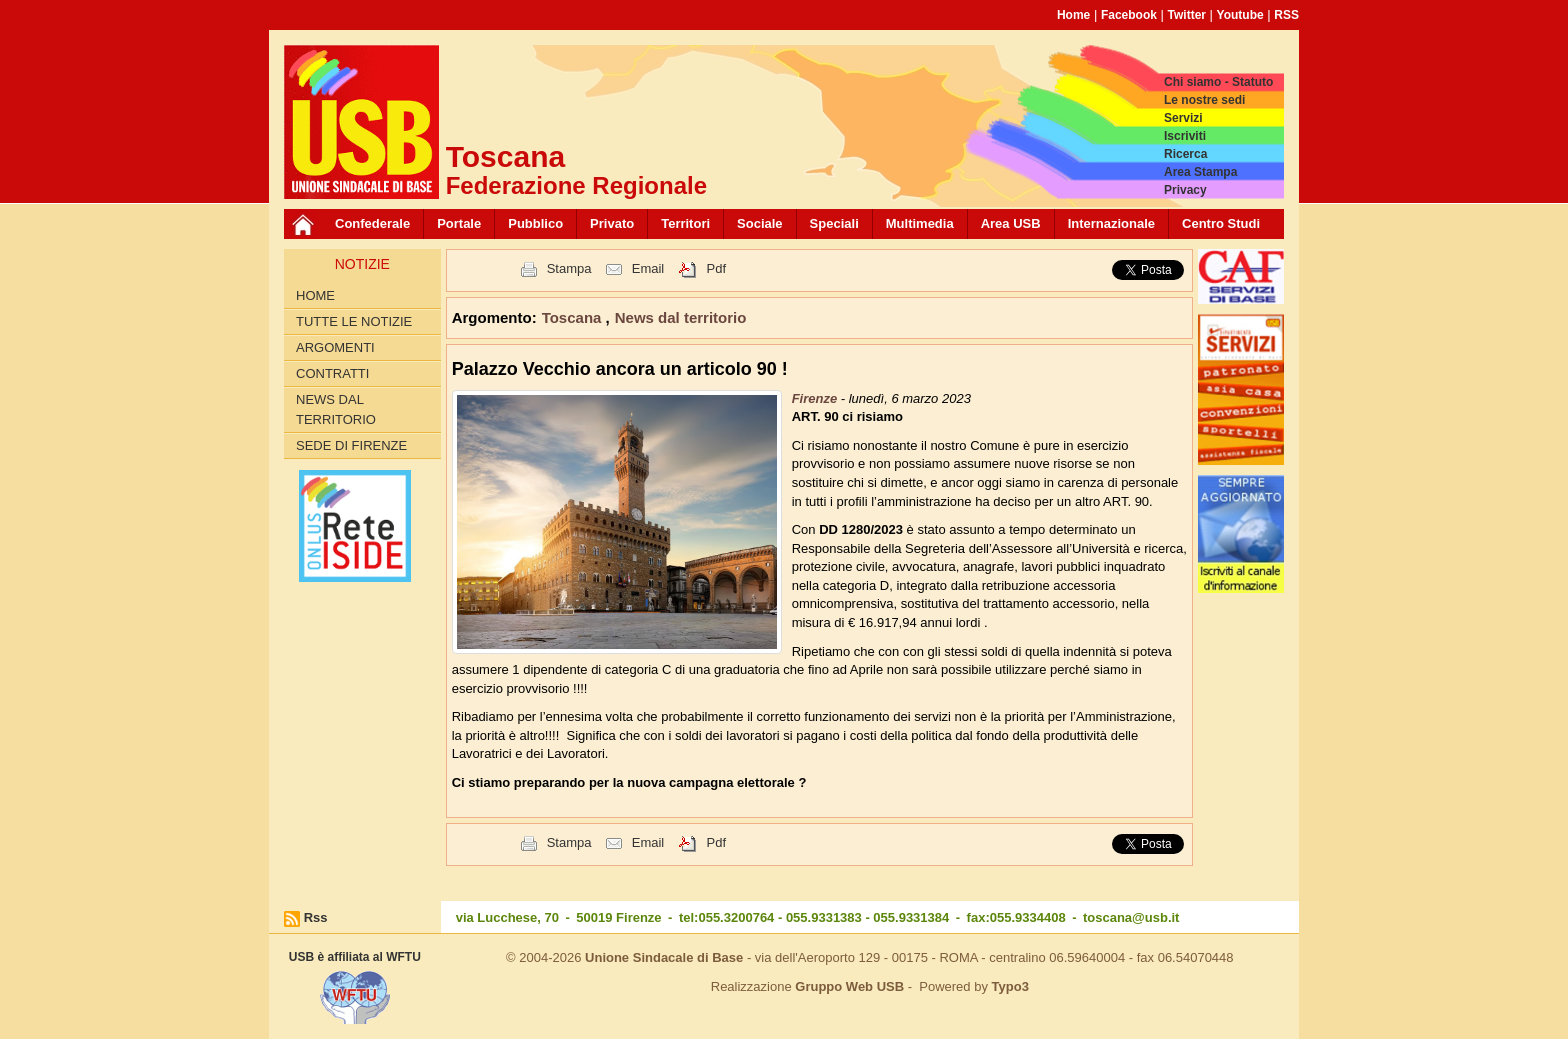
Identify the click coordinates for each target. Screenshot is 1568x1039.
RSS (1286, 15)
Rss (316, 917)
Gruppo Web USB (849, 986)
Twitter (1187, 15)
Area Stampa (1200, 172)
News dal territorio (336, 409)
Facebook (1129, 15)
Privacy (1185, 190)
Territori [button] (685, 223)
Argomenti (335, 347)
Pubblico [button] (535, 223)
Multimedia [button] (920, 223)
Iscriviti (1185, 136)
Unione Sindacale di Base (664, 957)
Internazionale (1111, 223)
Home (1073, 15)
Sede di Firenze (351, 445)
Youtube (1240, 15)
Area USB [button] (1011, 223)
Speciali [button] (834, 223)
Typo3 (1010, 986)
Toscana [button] (574, 317)
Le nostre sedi (1204, 100)
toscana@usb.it (1131, 917)
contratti (332, 373)
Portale (459, 223)
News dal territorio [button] (681, 317)
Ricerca (1185, 154)
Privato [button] (612, 223)
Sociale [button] (760, 223)
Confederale (372, 223)
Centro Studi (1221, 223)
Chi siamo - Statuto (1218, 82)
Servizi (1183, 118)
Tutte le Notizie (354, 321)
